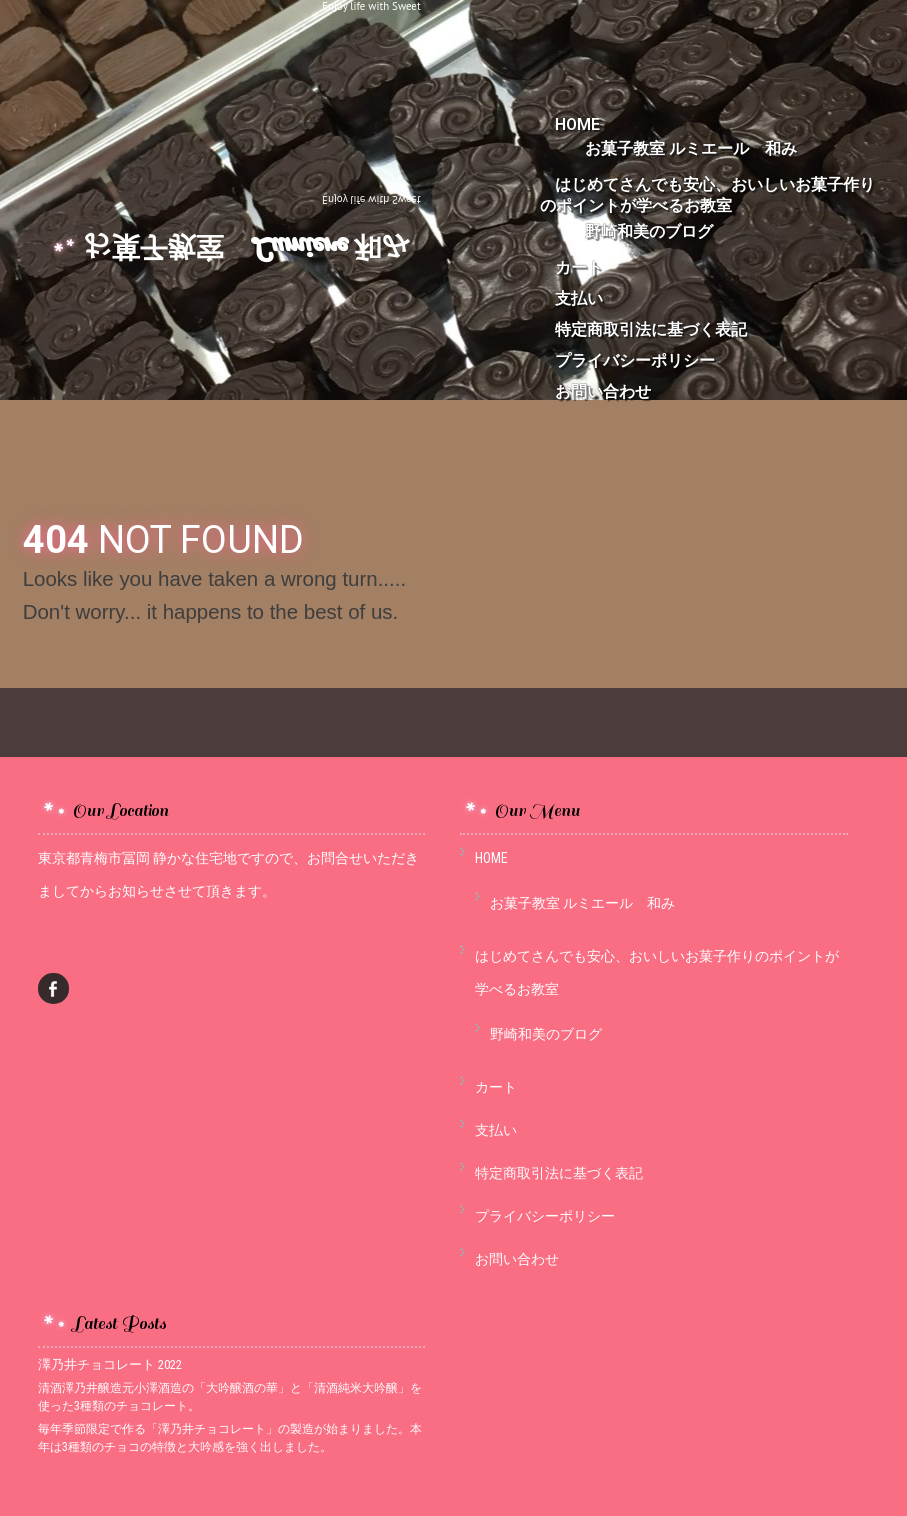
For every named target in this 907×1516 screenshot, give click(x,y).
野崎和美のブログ (649, 231)
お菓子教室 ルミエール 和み (691, 148)
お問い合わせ (603, 391)
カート (579, 267)
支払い (579, 298)
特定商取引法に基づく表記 (651, 329)
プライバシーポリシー (635, 360)
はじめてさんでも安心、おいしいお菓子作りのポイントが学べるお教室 (707, 195)
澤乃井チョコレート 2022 (110, 1364)
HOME (491, 858)
